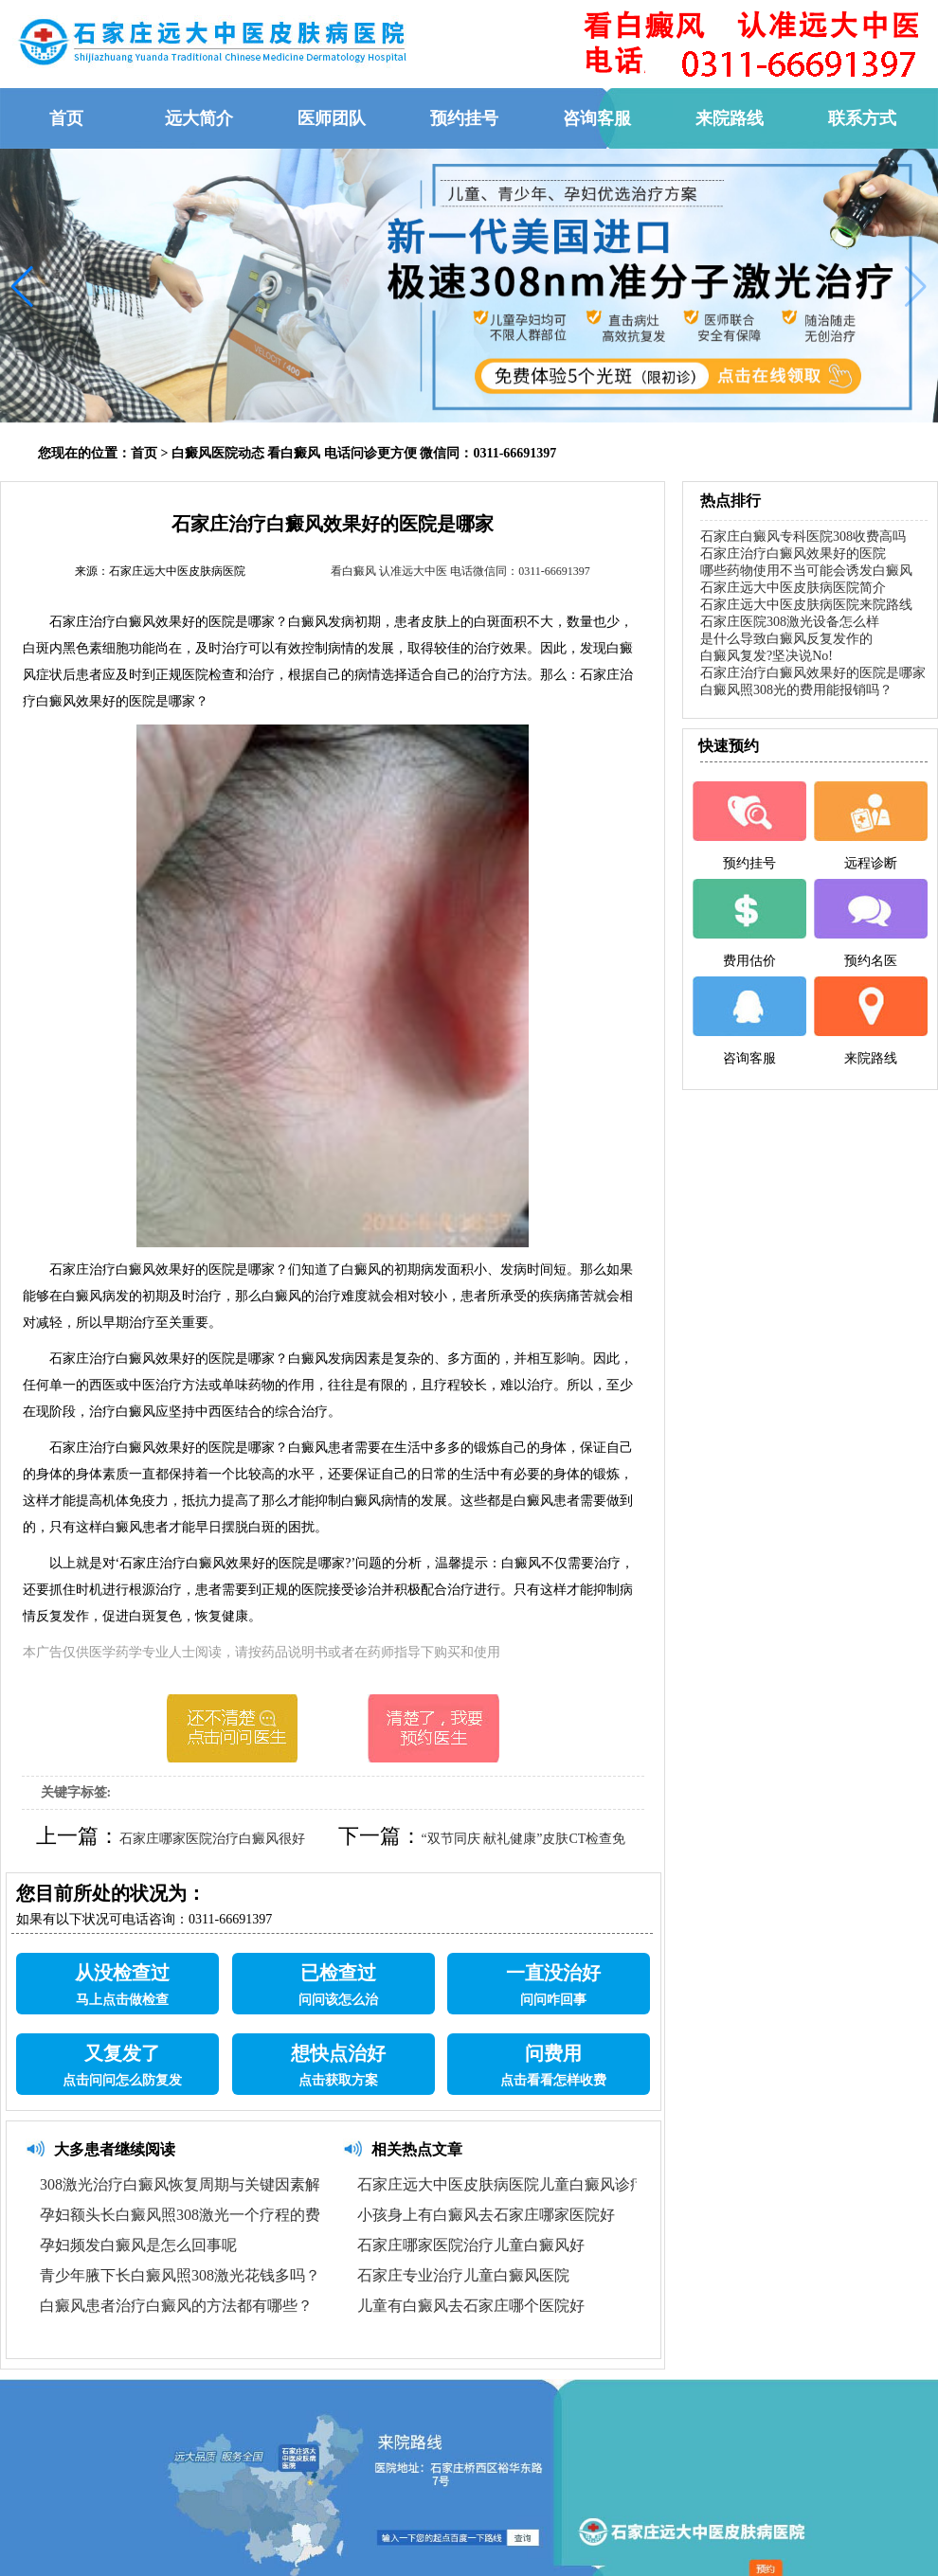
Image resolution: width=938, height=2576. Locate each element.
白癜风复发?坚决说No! (766, 656)
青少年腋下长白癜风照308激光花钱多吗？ (180, 2275)
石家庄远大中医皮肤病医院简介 (793, 588)
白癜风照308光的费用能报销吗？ (796, 690)
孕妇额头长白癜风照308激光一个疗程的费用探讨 (203, 2215)
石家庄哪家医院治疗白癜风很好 (212, 1839)
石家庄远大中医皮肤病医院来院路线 (806, 605)
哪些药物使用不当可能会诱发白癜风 (806, 571)
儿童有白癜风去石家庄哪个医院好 (471, 2306)
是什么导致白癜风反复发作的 (786, 639)
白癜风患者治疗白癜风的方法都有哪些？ (176, 2306)
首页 (144, 453)
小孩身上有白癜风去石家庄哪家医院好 (486, 2215)
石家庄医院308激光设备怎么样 (789, 622)
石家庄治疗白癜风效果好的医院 (793, 553)
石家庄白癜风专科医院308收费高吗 (803, 536)
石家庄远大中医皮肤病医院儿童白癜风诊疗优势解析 (531, 2184)
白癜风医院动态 (217, 453)
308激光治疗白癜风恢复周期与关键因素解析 (187, 2184)
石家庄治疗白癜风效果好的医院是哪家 (813, 673)
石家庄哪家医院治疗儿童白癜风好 (471, 2245)
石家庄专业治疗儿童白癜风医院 (463, 2275)
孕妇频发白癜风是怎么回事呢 (138, 2245)
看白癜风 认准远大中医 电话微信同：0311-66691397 (460, 571)
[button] (22, 287)
